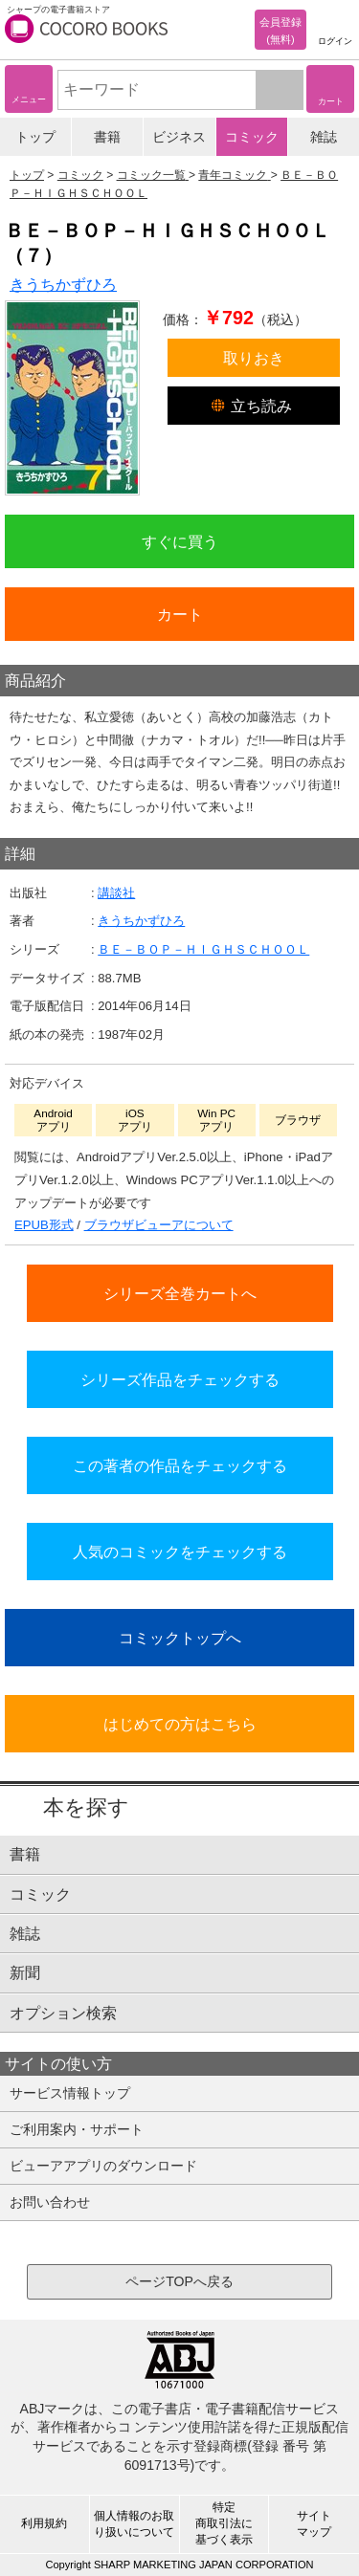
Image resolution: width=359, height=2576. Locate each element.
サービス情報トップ (70, 2093)
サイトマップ (314, 2524)
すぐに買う (180, 541)
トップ (35, 136)
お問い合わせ (50, 2202)
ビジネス (179, 136)
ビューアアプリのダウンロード (103, 2165)
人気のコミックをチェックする (180, 1551)
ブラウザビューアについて (159, 1225)
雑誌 (323, 136)
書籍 (107, 136)
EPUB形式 (44, 1225)
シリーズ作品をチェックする (180, 1379)
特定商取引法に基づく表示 (224, 2523)
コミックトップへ (180, 1637)
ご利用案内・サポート (77, 2129)
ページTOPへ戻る (179, 2281)
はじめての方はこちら (180, 1723)
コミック (252, 136)
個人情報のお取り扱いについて (134, 2524)
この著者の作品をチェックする (180, 1465)
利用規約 (44, 2523)
